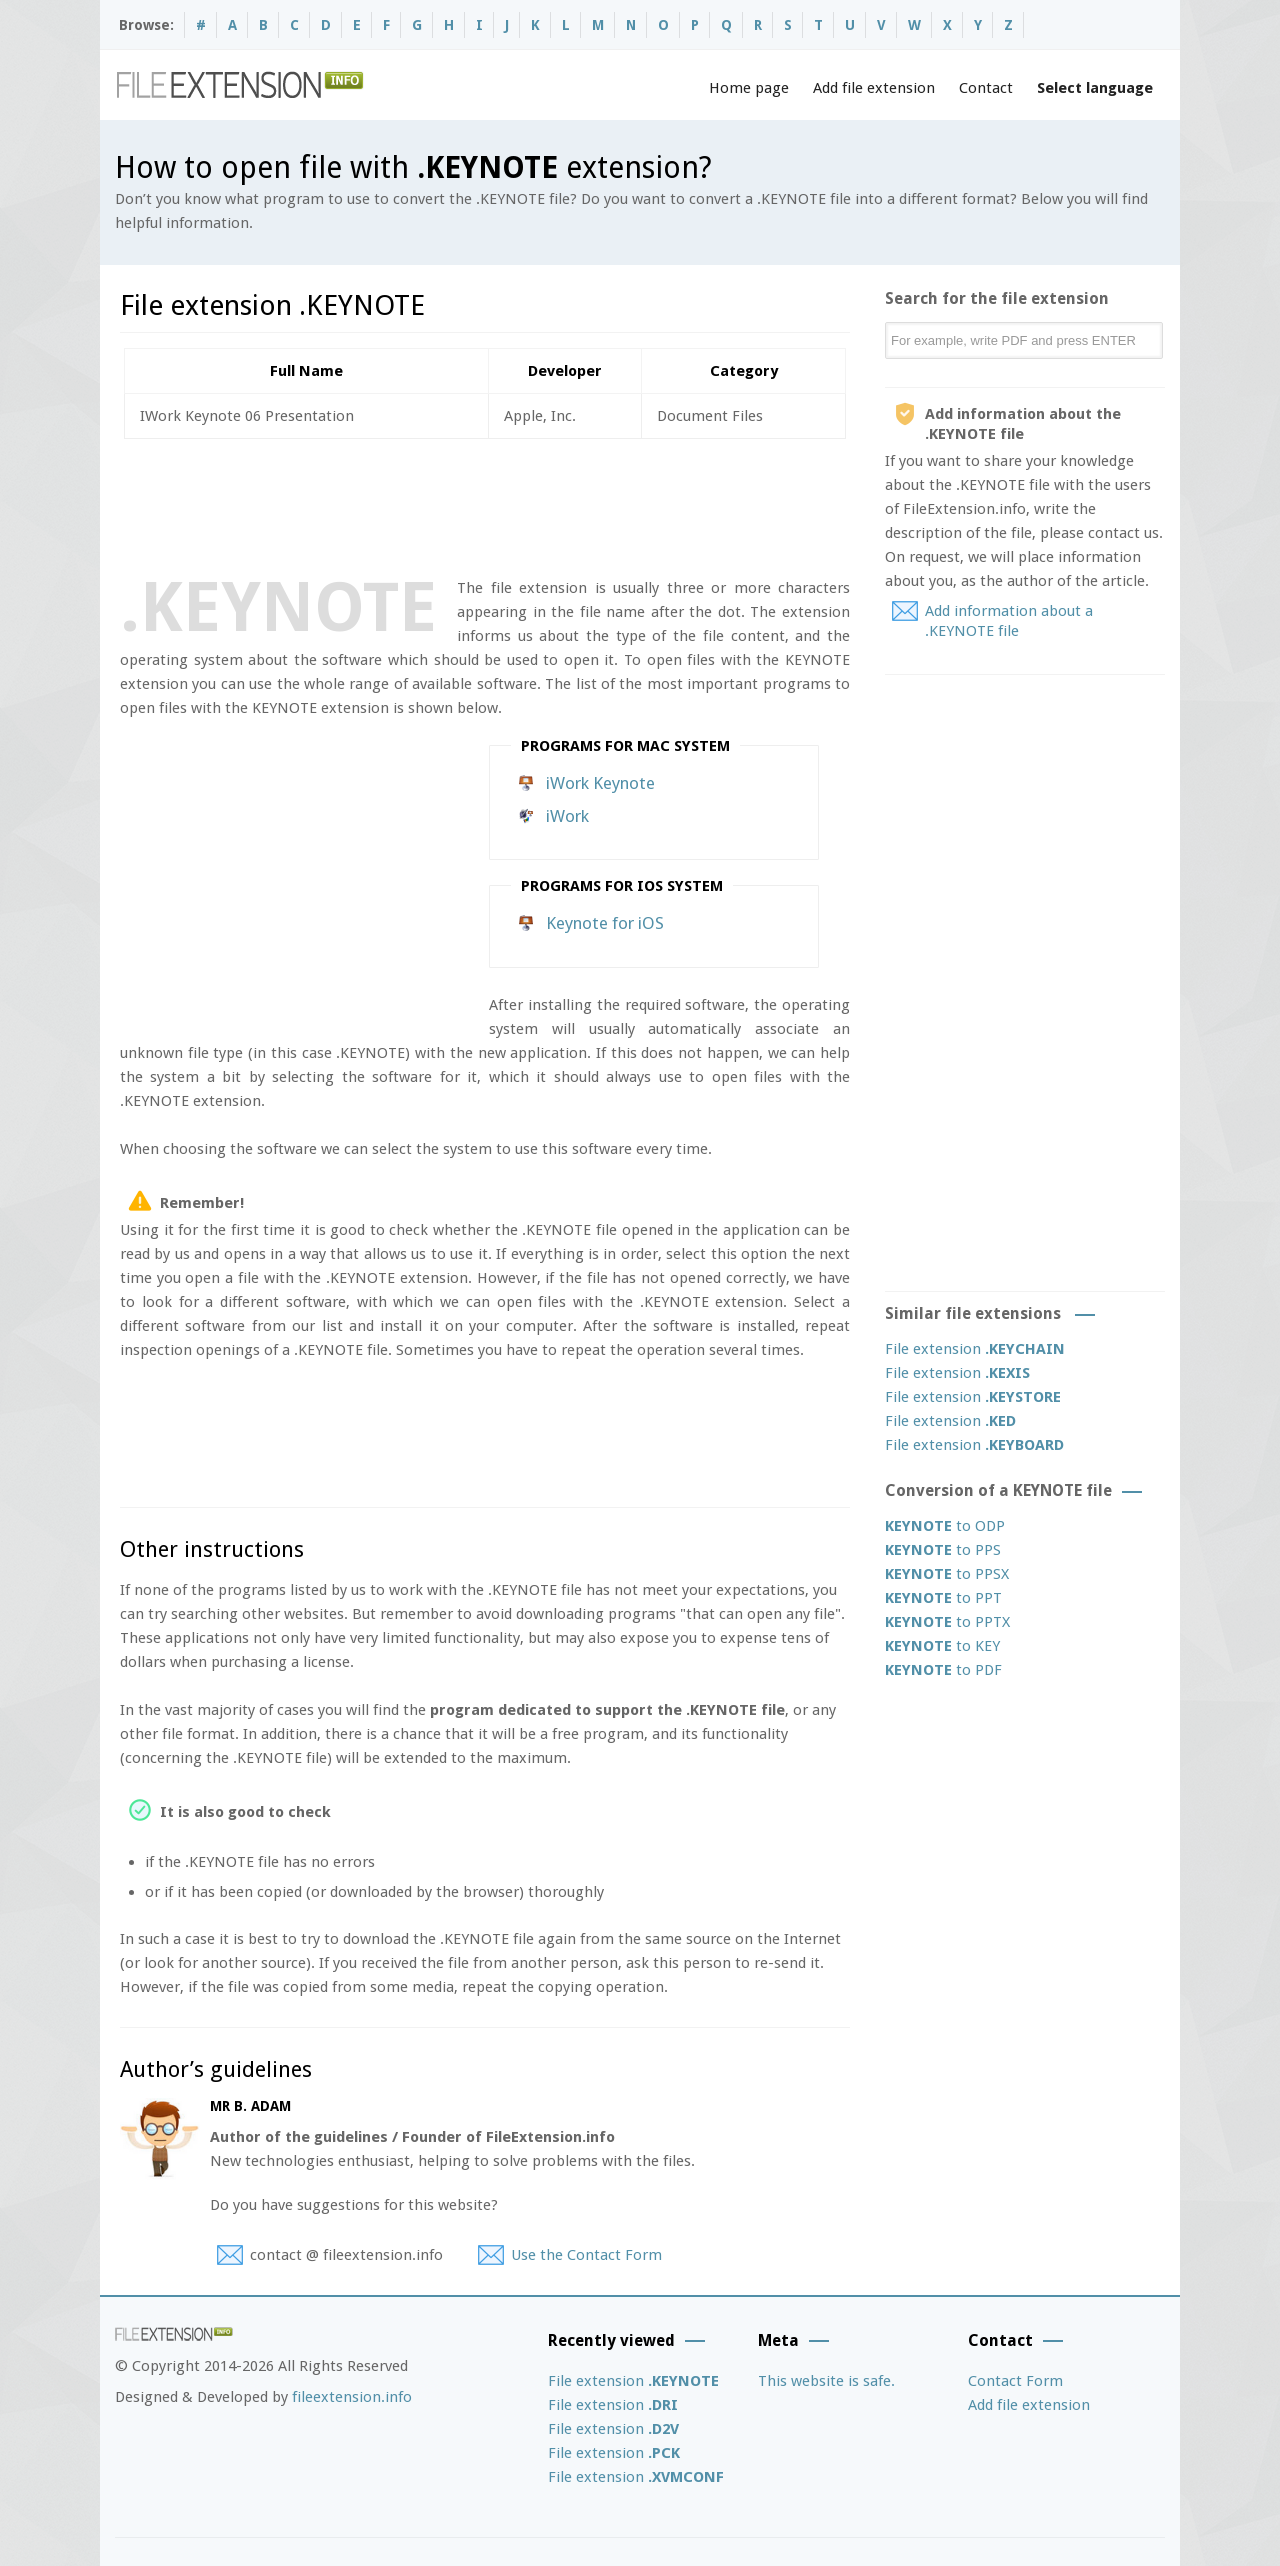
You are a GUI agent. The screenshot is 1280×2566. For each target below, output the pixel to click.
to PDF (943, 1670)
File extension (975, 1349)
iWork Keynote (600, 783)
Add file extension (874, 88)
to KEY (942, 1646)
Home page (749, 88)
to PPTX (947, 1622)
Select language (1095, 88)
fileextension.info (352, 2397)
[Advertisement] (484, 504)
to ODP (945, 1526)
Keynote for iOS (605, 923)
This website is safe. (826, 2381)
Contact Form (1015, 2381)
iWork (567, 816)
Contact (986, 88)
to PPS (943, 1550)
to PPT (943, 1598)
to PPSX (947, 1574)
